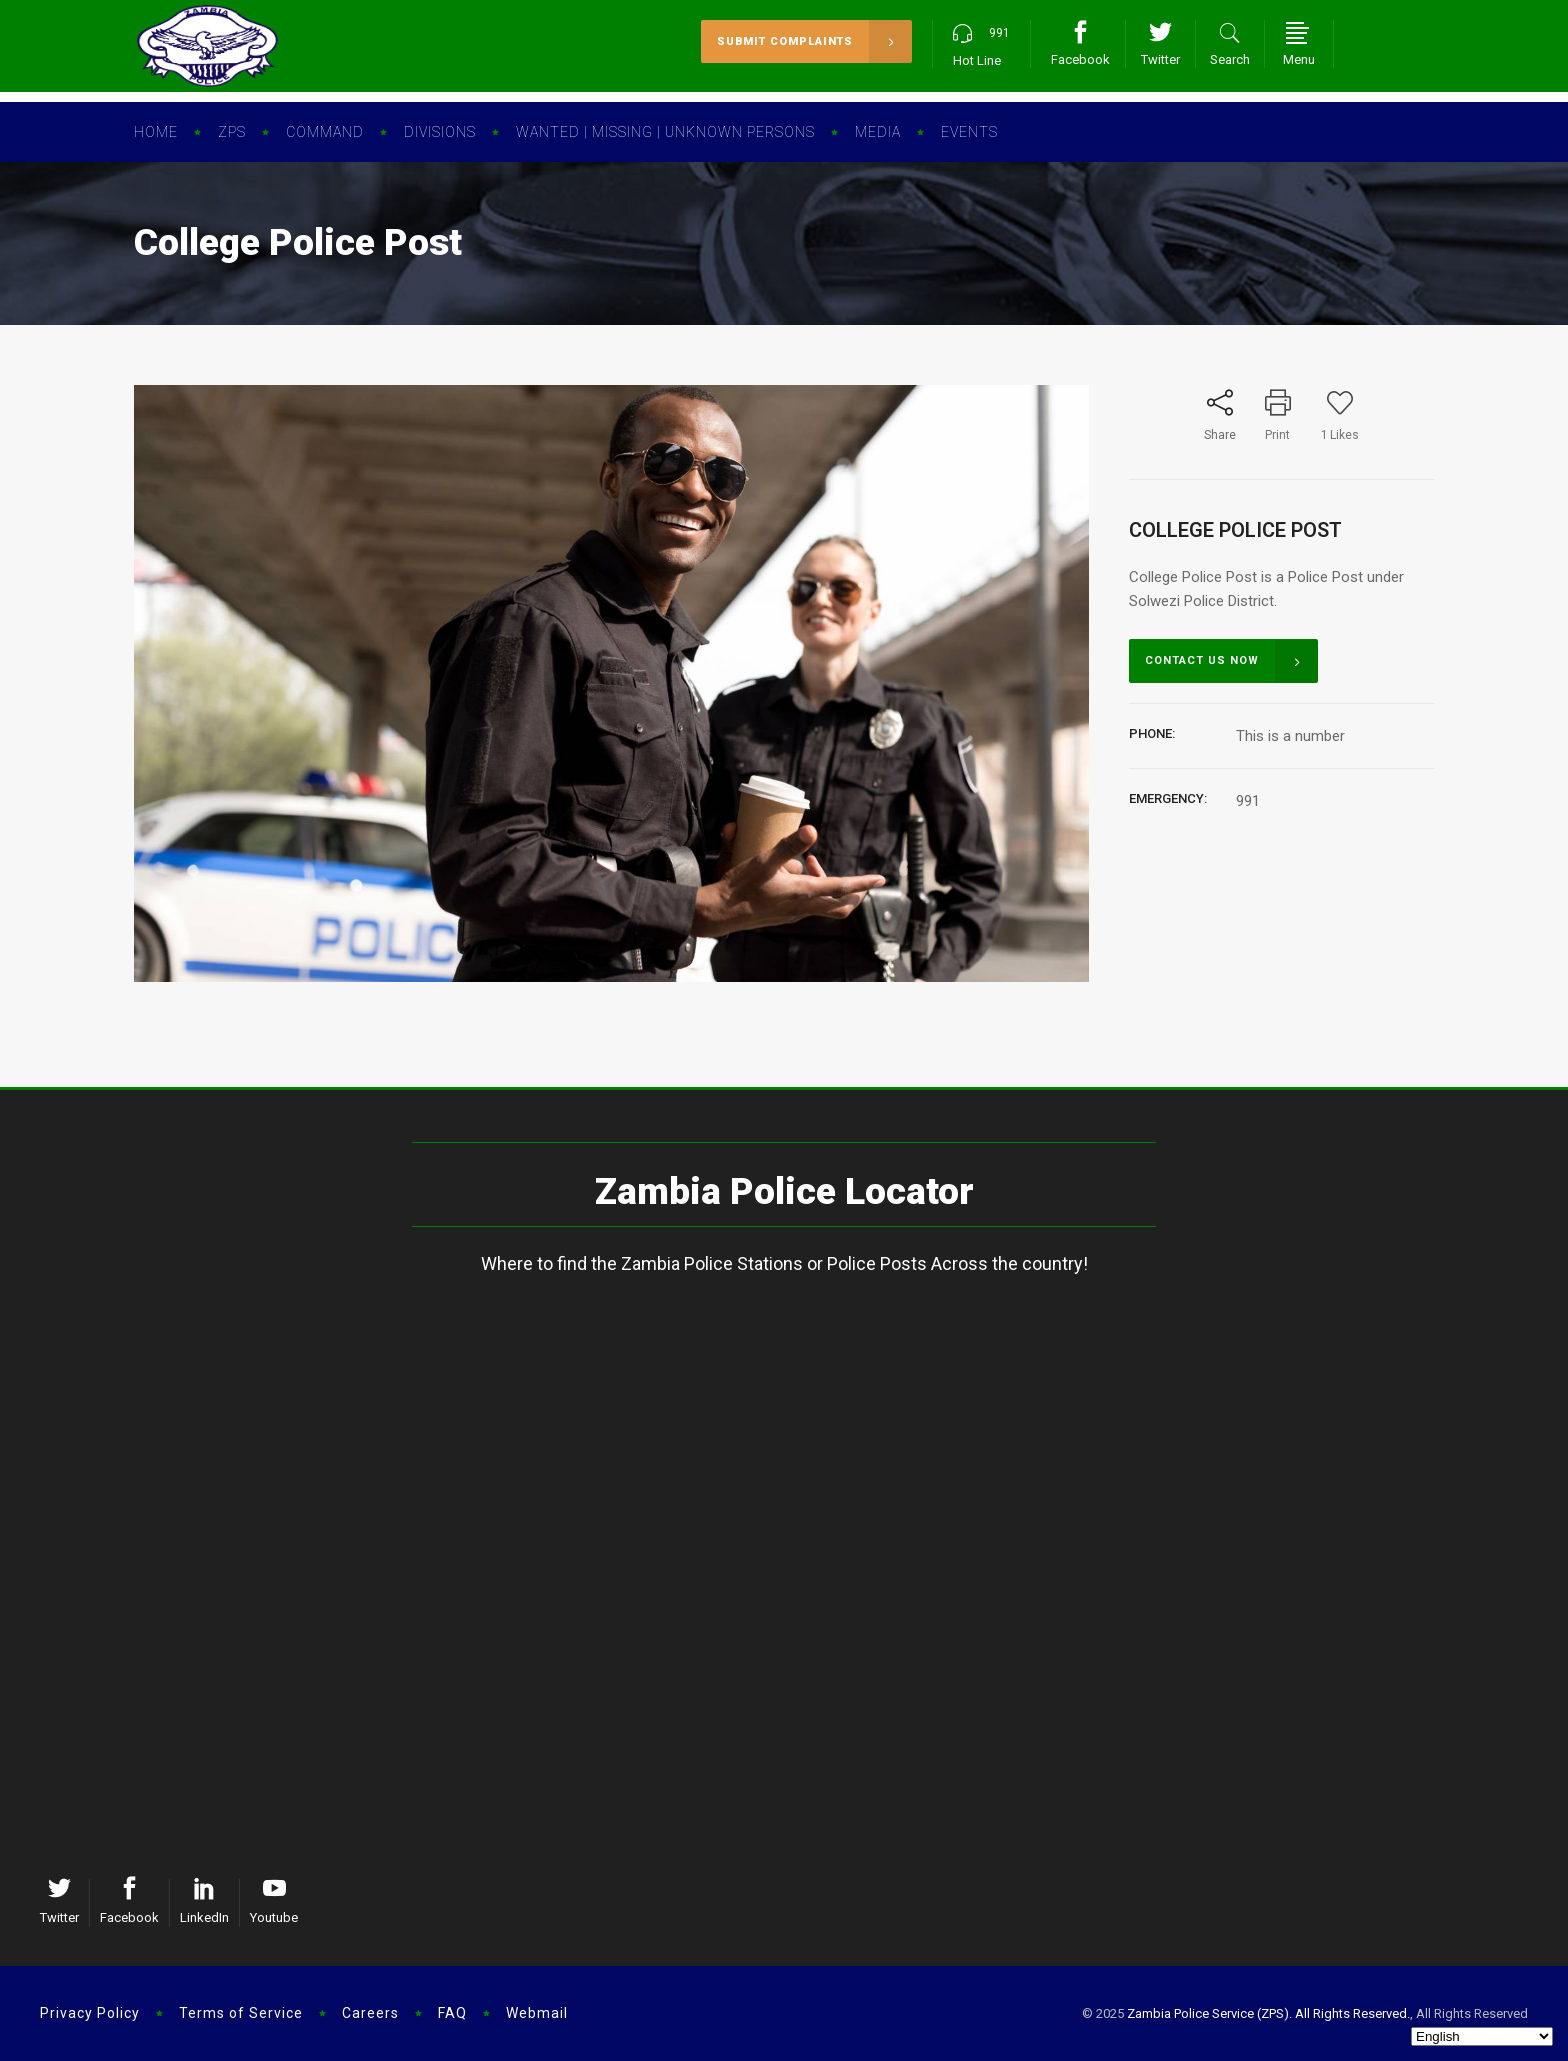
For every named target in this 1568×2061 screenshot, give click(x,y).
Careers (370, 2013)
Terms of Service (241, 2013)
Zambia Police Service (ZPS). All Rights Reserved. (1268, 2013)
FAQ (452, 2013)
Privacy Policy (90, 2013)
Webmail (537, 2013)
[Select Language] (1482, 2036)
